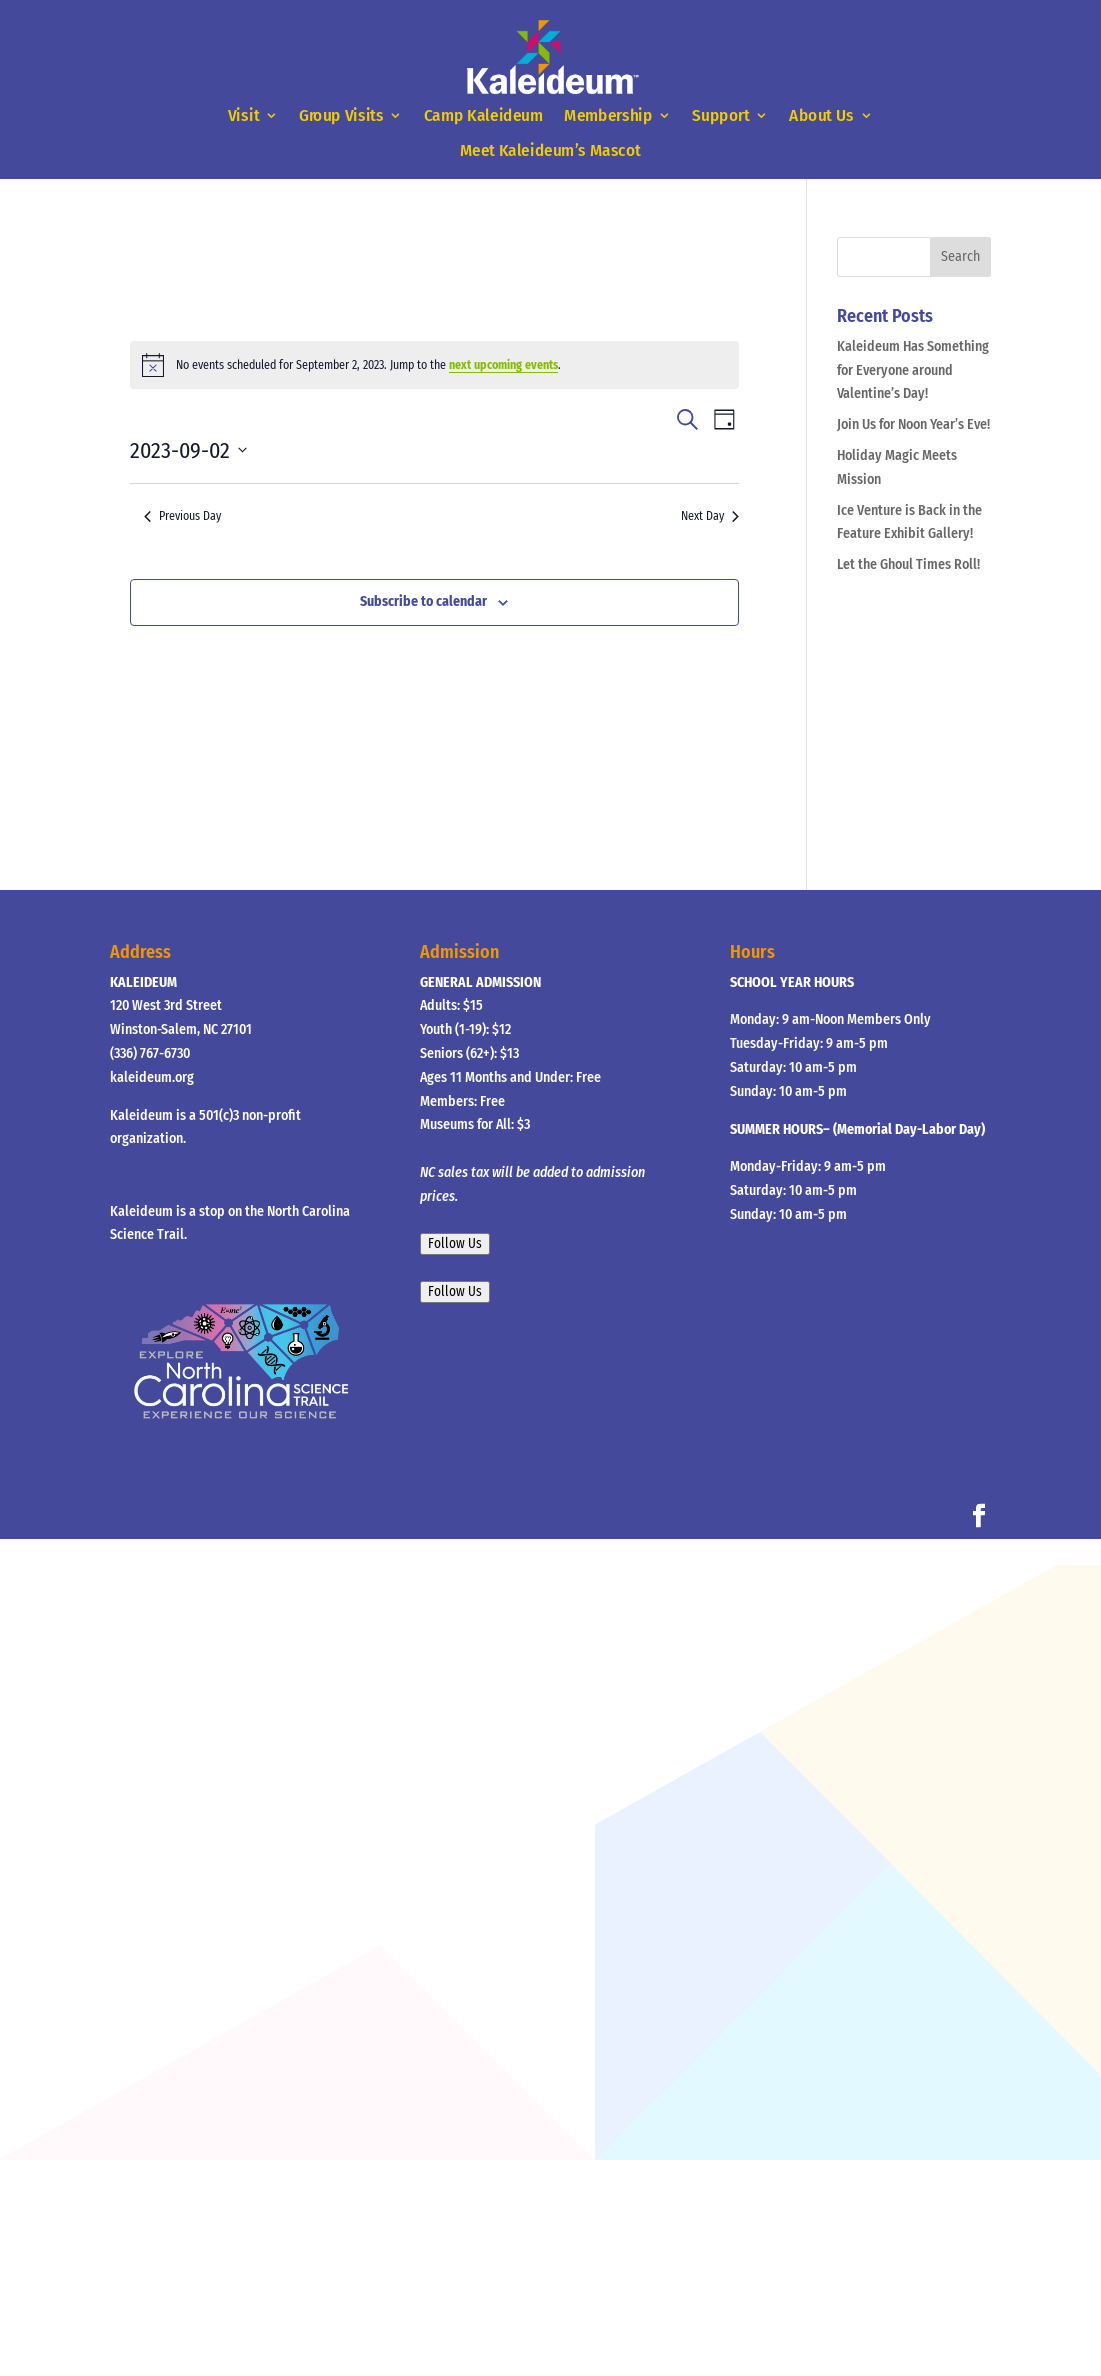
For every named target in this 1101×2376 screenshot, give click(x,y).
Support (721, 116)
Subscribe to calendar (423, 601)
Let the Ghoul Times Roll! (908, 564)
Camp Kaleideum (484, 116)
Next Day (710, 516)
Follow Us (455, 1244)
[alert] (434, 365)
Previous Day (182, 516)
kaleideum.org (152, 1077)
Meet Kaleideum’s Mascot (550, 150)
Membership (608, 116)
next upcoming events (503, 365)
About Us (821, 116)
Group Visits (341, 116)
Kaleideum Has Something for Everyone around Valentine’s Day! (913, 370)
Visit (243, 116)
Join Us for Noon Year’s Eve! (913, 424)
